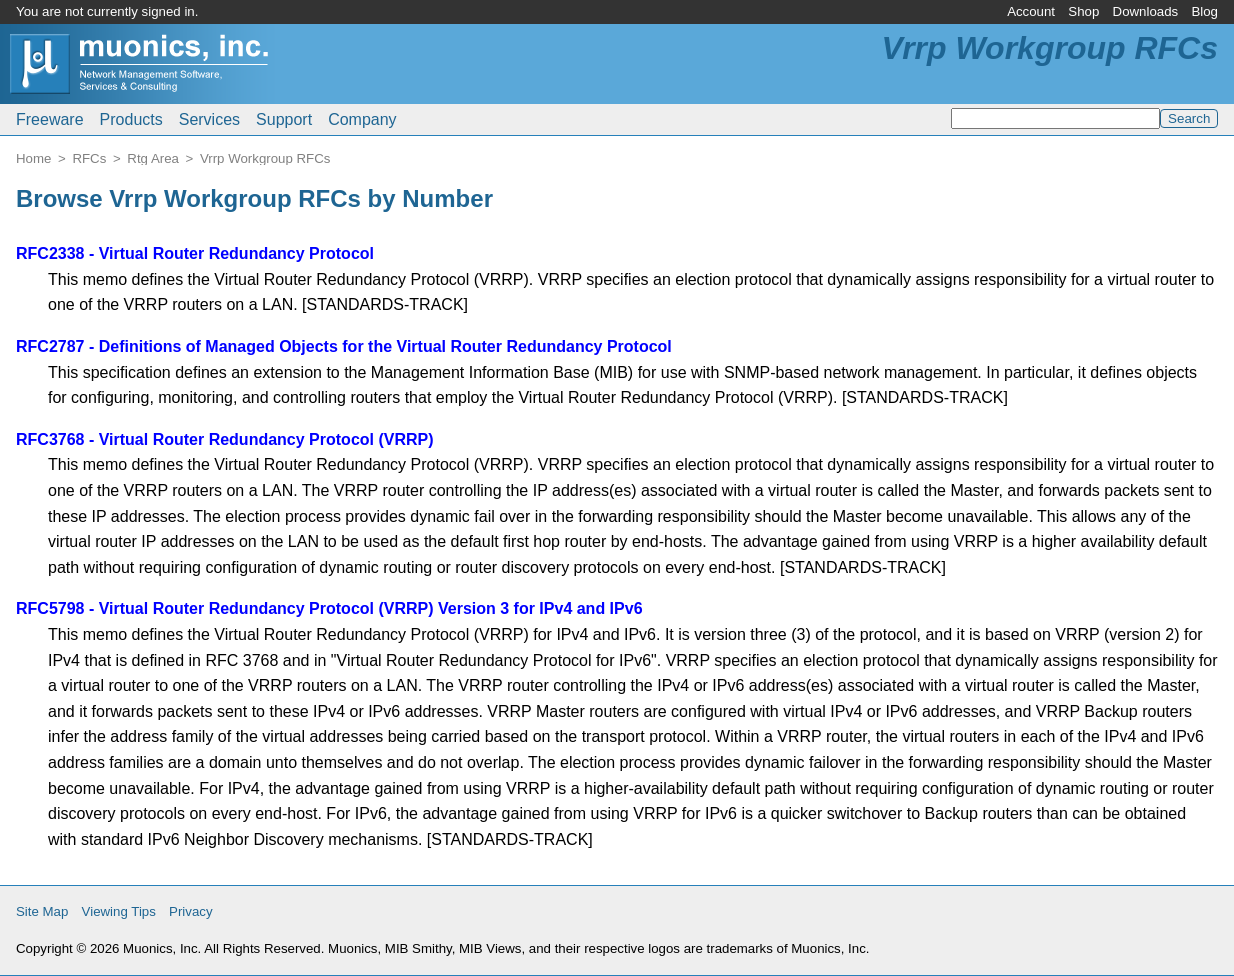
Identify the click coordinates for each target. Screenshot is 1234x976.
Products (131, 119)
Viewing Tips (119, 911)
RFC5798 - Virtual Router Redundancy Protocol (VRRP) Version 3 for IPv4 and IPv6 (329, 608)
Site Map (42, 911)
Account (1031, 11)
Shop (1083, 11)
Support (284, 119)
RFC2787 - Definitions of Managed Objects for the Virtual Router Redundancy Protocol (344, 346)
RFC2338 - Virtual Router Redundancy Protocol (195, 253)
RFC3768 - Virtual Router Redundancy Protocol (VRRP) (225, 439)
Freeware (50, 119)
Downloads (1146, 11)
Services (209, 119)
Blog (1204, 11)
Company (362, 119)
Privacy (191, 911)
